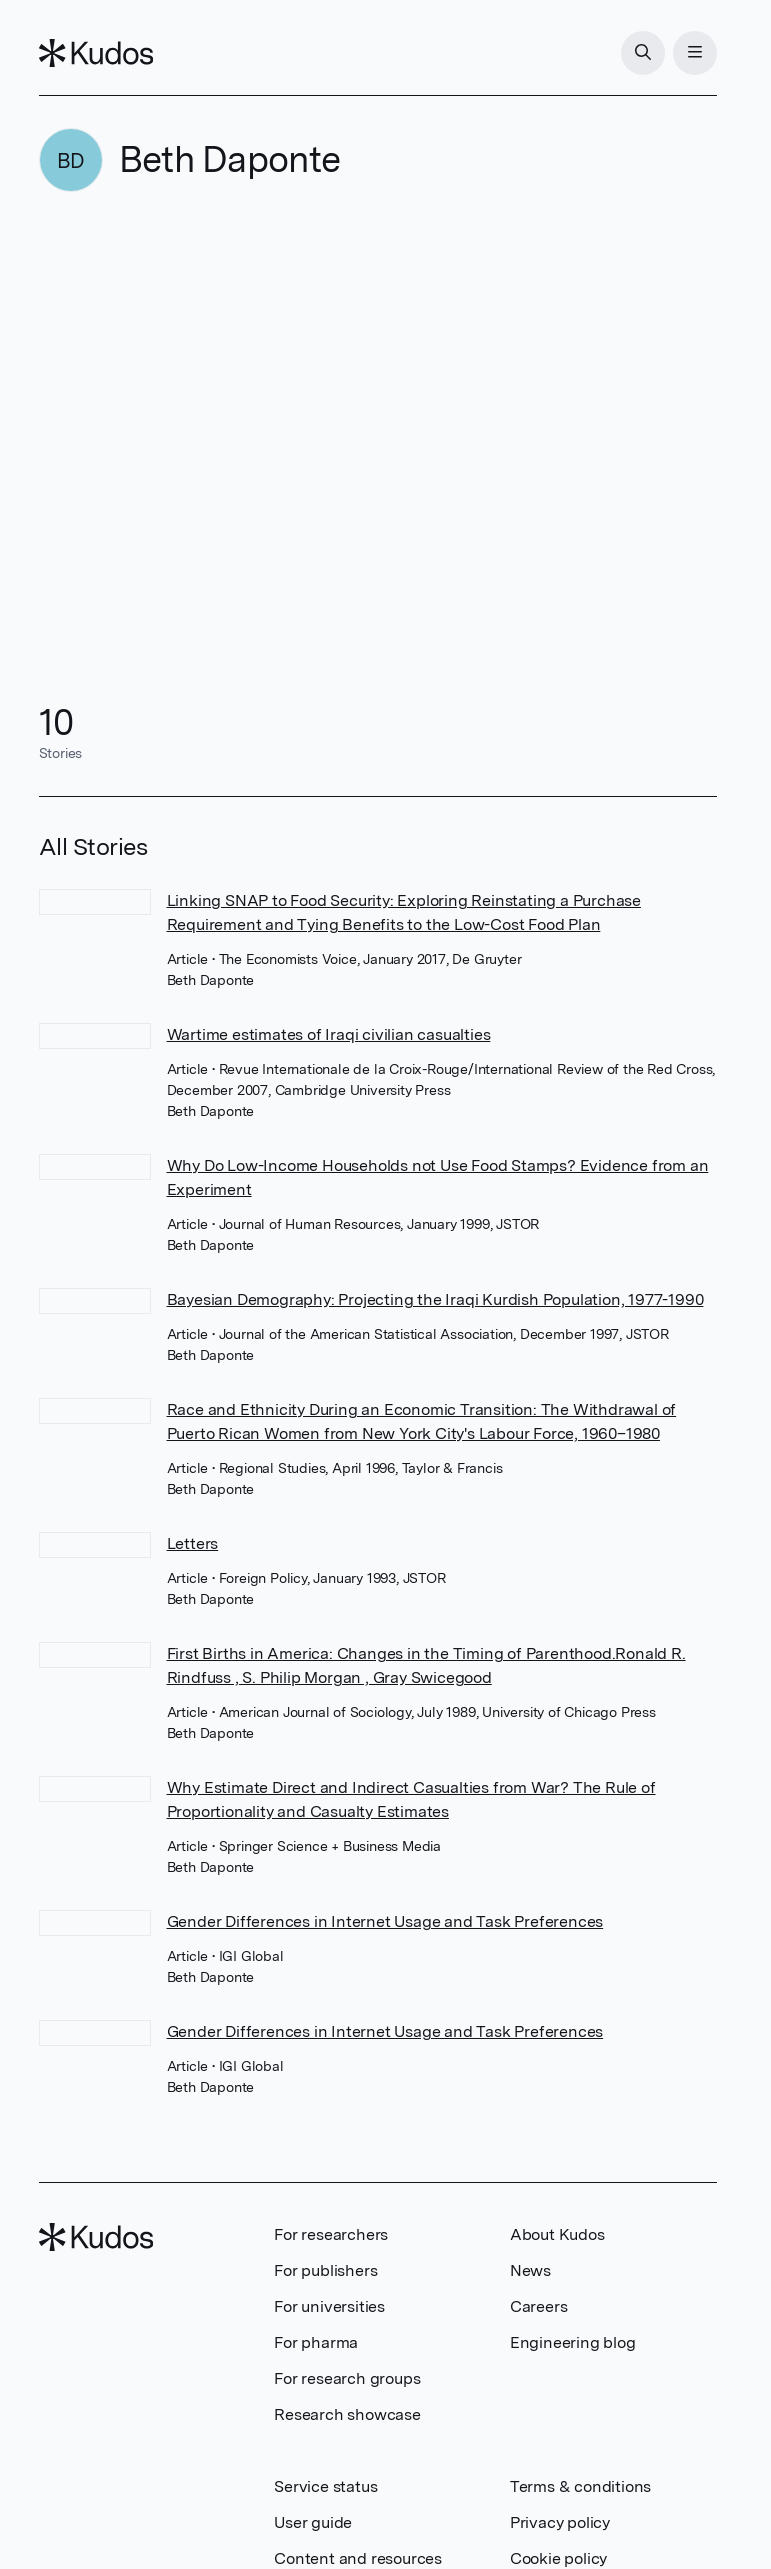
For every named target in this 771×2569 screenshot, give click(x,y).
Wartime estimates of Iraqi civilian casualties (329, 1034)
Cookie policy (558, 2558)
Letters (193, 1543)
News (530, 2270)
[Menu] (695, 53)
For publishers (325, 2270)
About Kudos (557, 2234)
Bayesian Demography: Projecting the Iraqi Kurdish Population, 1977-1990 (435, 1299)
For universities (329, 2306)
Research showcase (347, 2414)
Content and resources (358, 2558)
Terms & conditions (580, 2486)
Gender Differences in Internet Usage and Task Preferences (385, 1921)
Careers (539, 2306)
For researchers (331, 2234)
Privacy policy (560, 2522)
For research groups (347, 2378)
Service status (325, 2486)
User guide (313, 2522)
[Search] (643, 53)
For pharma (316, 2342)
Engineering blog (573, 2342)
